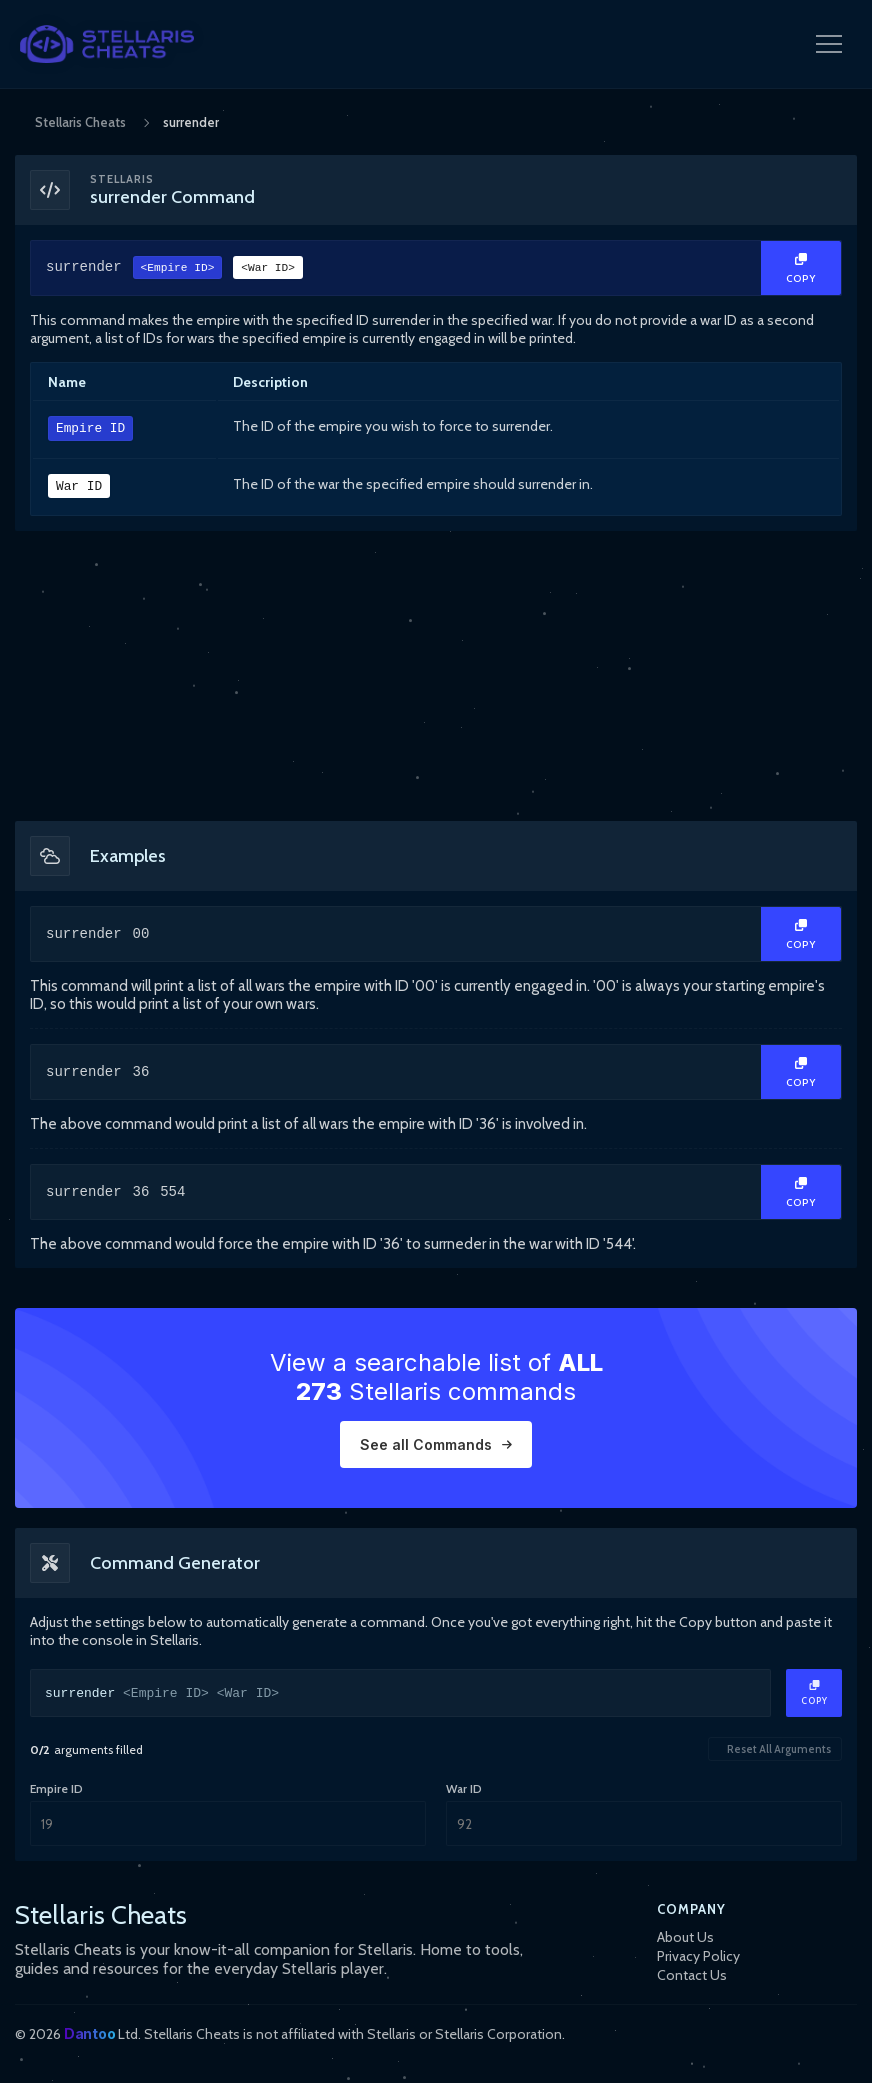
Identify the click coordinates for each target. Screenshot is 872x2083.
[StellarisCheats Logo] (107, 44)
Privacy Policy (698, 1956)
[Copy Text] (801, 268)
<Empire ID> (178, 269)
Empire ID (90, 429)
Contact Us (692, 1975)
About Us (685, 1937)
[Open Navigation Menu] (829, 44)
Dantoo (89, 2033)
